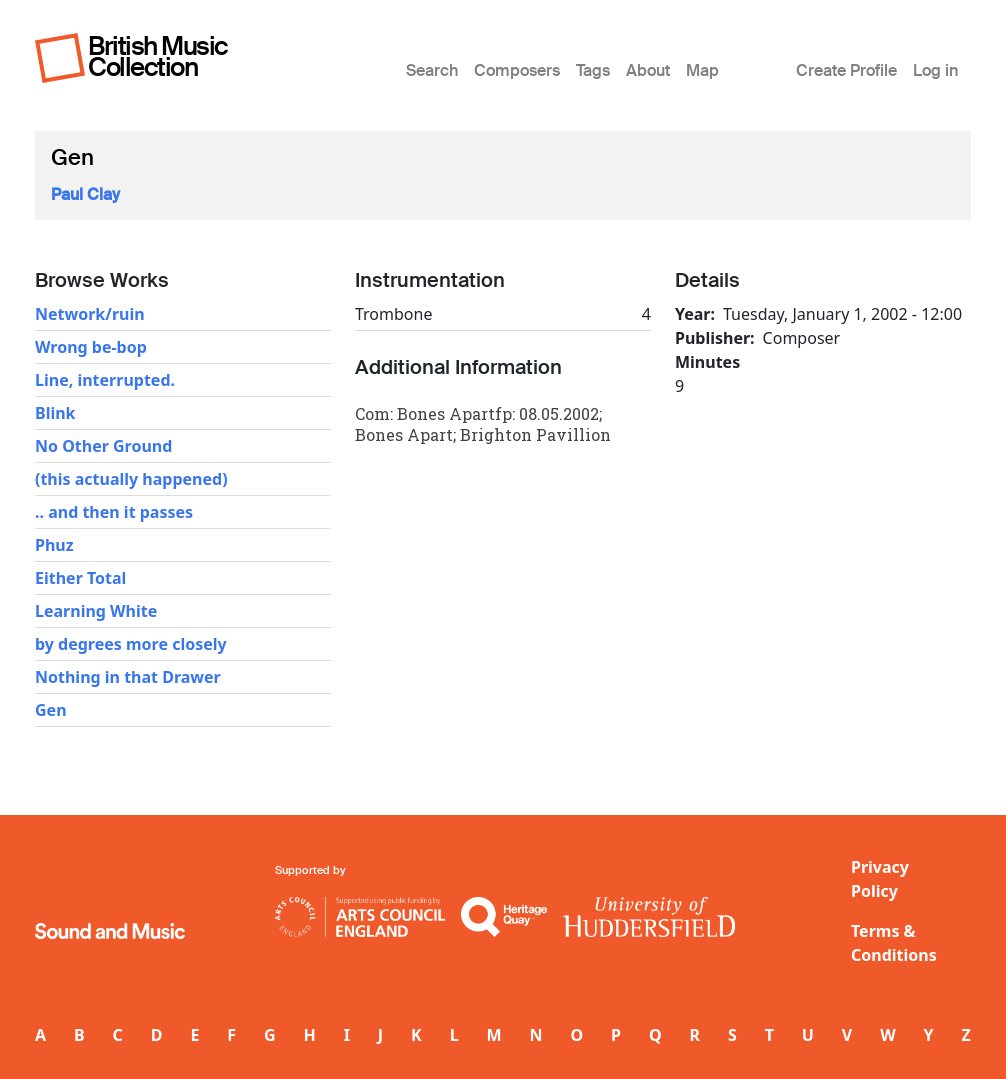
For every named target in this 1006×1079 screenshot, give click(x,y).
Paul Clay (85, 194)
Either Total (80, 578)
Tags (593, 70)
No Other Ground (103, 446)
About (648, 70)
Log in (935, 70)
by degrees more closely (131, 644)
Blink (55, 413)
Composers (517, 70)
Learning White (96, 611)
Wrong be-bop (91, 347)
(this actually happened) (131, 479)
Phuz (54, 545)
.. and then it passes (114, 512)
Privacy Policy (880, 879)
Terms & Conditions (894, 943)
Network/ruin (90, 314)
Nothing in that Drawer (128, 677)
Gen (51, 710)
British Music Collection (158, 56)
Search (432, 70)
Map (702, 70)
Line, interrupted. (105, 380)
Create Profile (846, 70)
